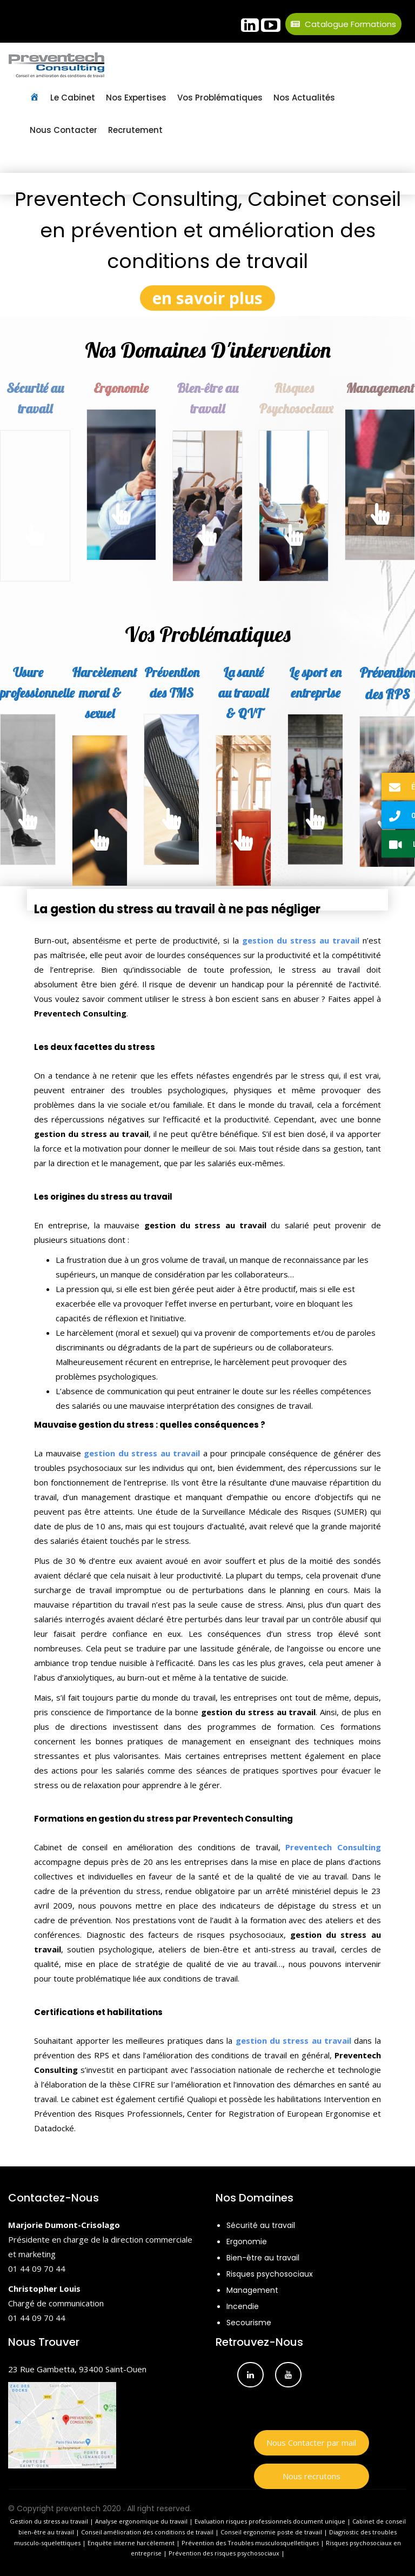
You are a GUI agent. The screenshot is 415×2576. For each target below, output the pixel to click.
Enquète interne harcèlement (132, 2543)
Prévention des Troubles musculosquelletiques (250, 2543)
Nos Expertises (136, 97)
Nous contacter (63, 130)
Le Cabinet (72, 97)
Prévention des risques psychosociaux (224, 2553)
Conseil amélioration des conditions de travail (147, 2532)
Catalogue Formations (343, 24)
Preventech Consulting (333, 1847)
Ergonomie (121, 388)
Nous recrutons (311, 2476)
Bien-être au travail (262, 2257)
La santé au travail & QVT (243, 693)
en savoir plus (207, 298)
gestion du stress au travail (300, 940)
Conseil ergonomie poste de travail (271, 2532)
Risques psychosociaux (269, 2274)
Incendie (242, 2306)
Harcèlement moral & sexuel (104, 693)
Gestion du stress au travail (50, 2521)
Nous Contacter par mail (311, 2442)
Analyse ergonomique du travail (141, 2521)
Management (252, 2290)
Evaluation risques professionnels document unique (270, 2521)
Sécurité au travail (260, 2225)
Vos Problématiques (220, 97)
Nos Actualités (304, 97)
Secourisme (248, 2322)
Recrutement (135, 130)
